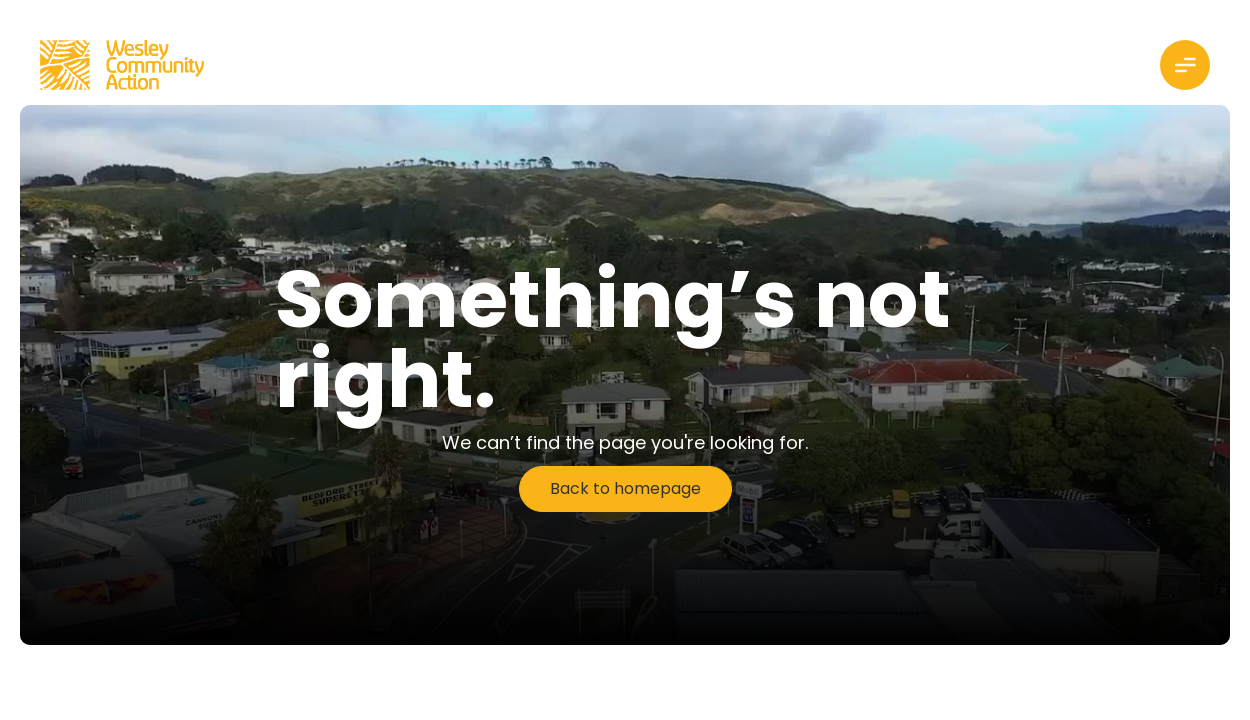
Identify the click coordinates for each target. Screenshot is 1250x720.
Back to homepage (625, 488)
